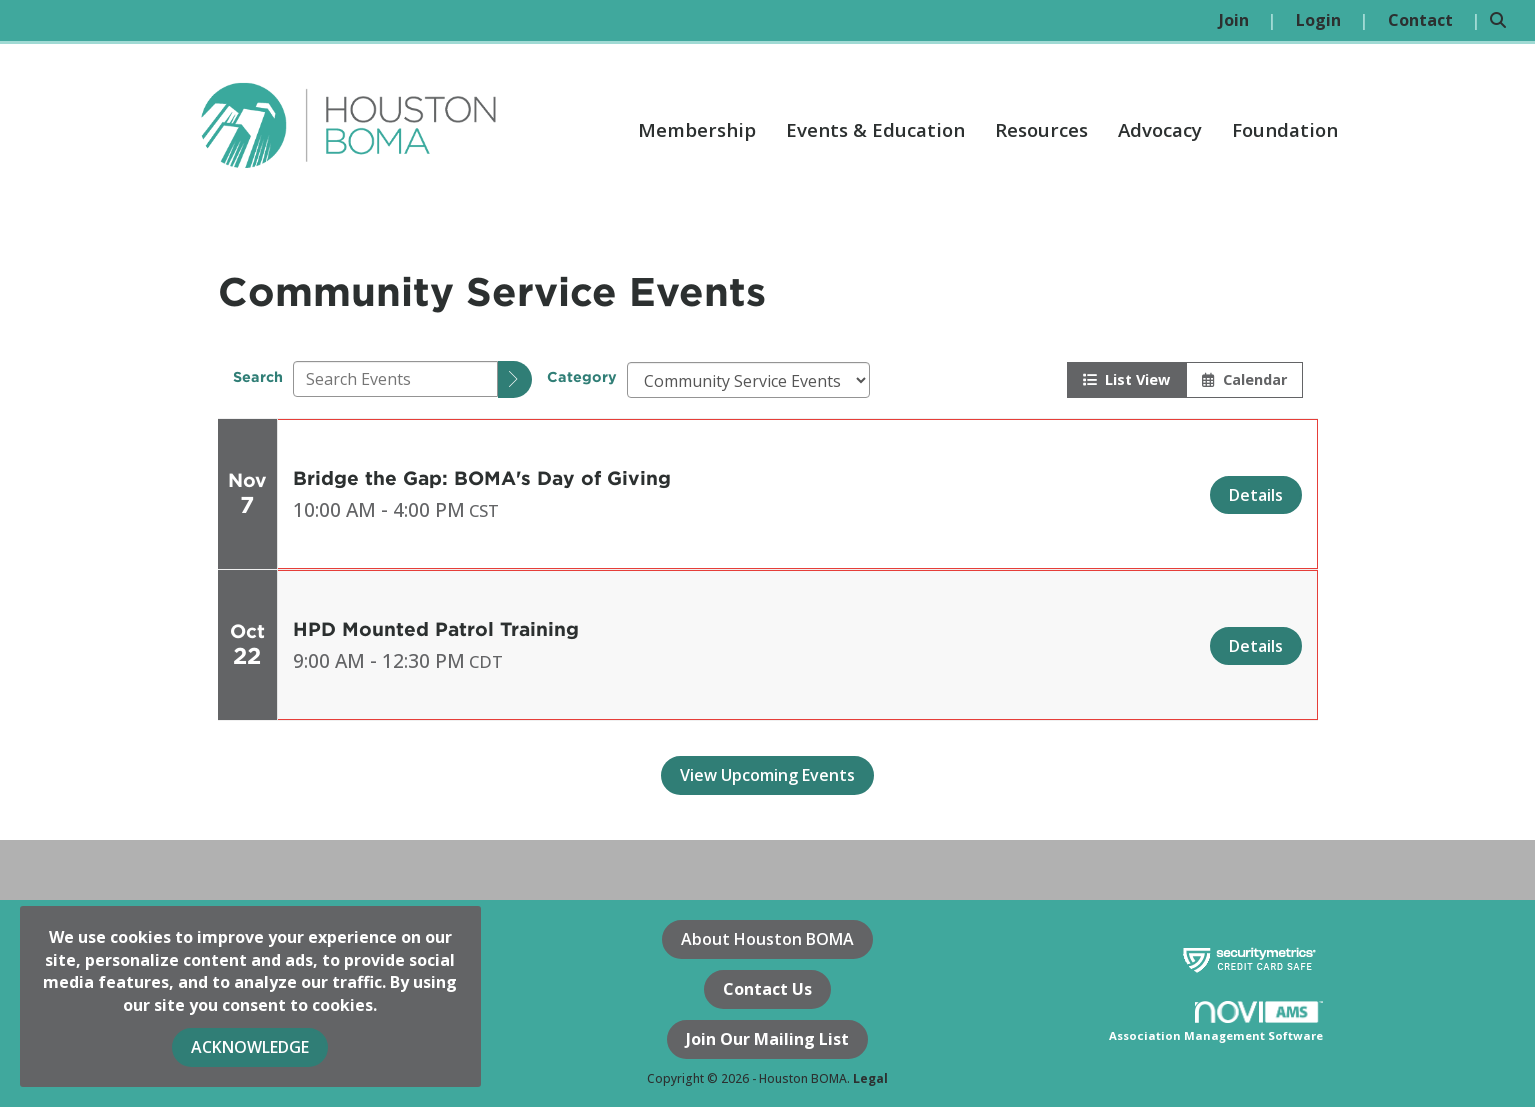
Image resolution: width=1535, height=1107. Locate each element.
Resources (1041, 129)
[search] (515, 379)
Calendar (1244, 379)
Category (582, 376)
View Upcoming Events (767, 775)
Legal (870, 1078)
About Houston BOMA (767, 939)
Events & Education (875, 129)
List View (1126, 379)
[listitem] (1247, 20)
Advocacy (1160, 129)
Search (258, 376)
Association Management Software (1216, 1022)
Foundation (1285, 129)
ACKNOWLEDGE (250, 1047)
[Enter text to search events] (395, 379)
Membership (697, 129)
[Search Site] (1505, 20)
